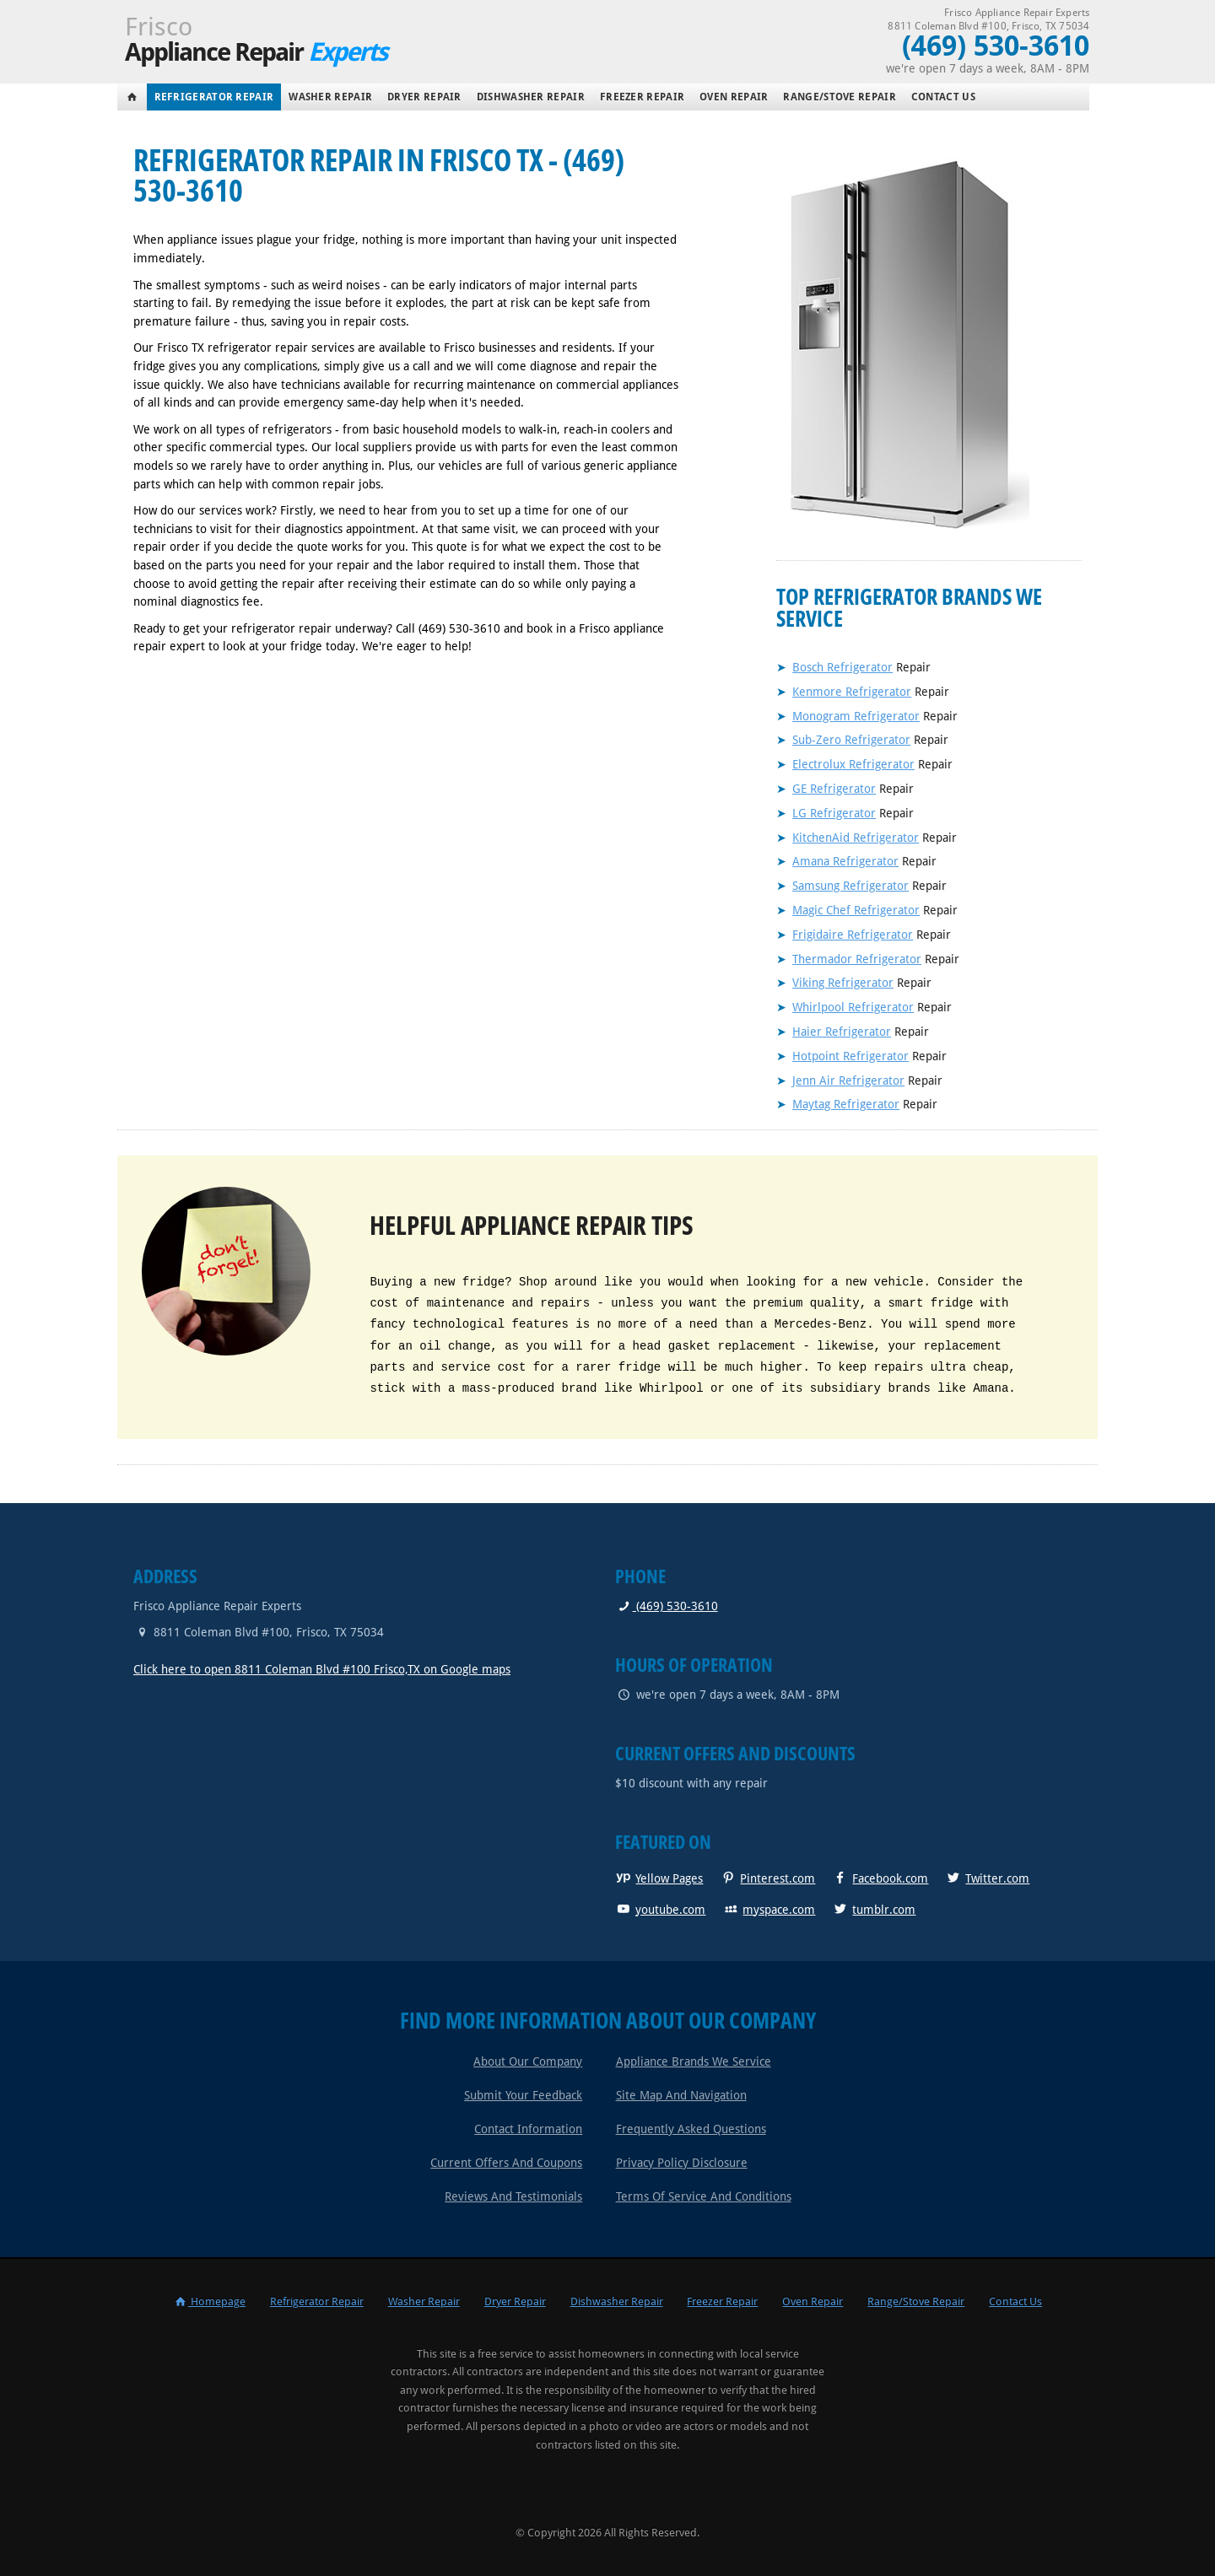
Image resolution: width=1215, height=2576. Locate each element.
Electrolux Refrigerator (853, 764)
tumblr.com (873, 1909)
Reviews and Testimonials (513, 2196)
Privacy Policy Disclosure (682, 2162)
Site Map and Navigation (681, 2095)
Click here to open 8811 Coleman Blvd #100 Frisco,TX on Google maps (321, 1669)
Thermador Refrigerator (856, 959)
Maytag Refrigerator (845, 1104)
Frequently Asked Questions (691, 2129)
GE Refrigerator (834, 788)
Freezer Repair (642, 97)
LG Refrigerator (834, 813)
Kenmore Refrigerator (851, 691)
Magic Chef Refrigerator (856, 910)
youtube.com (660, 1909)
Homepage (209, 2301)
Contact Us (943, 97)
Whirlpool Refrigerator (853, 1007)
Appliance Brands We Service (693, 2061)
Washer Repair (330, 97)
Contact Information (528, 2129)
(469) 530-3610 (666, 1606)
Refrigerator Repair (214, 97)
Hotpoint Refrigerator (850, 1056)
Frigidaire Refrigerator (852, 934)
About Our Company (527, 2061)
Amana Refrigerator (845, 861)
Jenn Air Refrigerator (848, 1080)
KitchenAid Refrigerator (855, 837)
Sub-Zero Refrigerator (851, 739)
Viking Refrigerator (843, 982)
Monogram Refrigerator (856, 716)
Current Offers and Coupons (506, 2162)
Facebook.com (880, 1878)
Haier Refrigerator (841, 1031)
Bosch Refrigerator (842, 667)
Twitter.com (987, 1878)
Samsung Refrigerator (850, 885)
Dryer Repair (424, 97)
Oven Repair (733, 97)
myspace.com (768, 1909)
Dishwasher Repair (531, 97)
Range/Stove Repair (839, 97)
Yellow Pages (659, 1878)
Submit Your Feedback (523, 2095)
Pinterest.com (767, 1878)
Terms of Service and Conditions (703, 2196)
